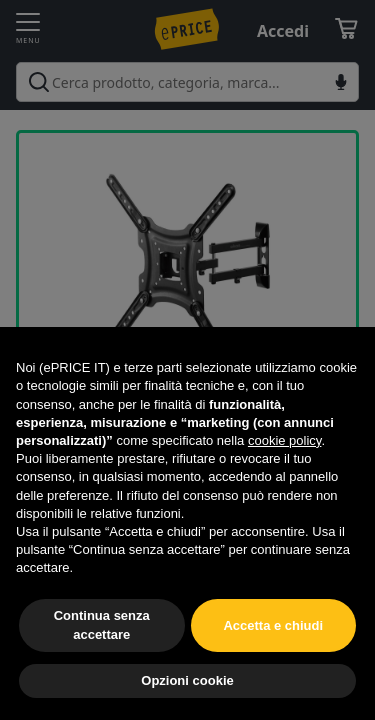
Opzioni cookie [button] (187, 680)
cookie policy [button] (284, 440)
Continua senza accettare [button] (102, 624)
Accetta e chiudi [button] (273, 625)
